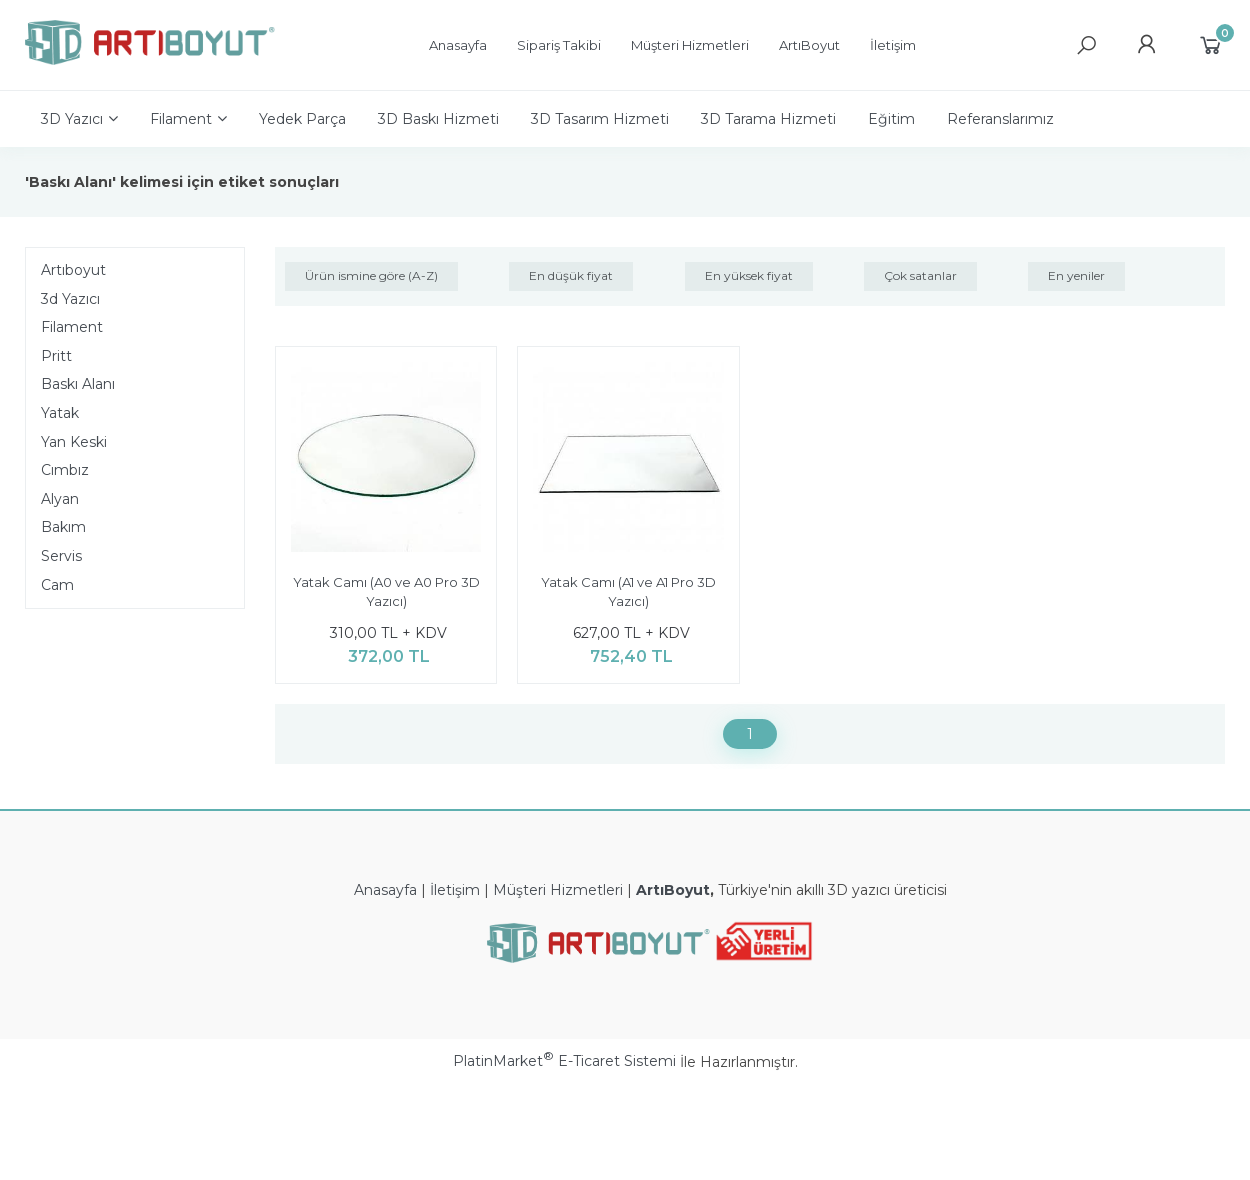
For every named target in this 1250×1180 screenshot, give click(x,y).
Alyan (60, 499)
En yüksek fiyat (749, 275)
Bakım (63, 527)
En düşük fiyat (571, 275)
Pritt (56, 356)
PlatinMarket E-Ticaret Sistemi (564, 1061)
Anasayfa (385, 890)
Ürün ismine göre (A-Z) (371, 275)
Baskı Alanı (78, 384)
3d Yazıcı (70, 299)
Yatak (60, 413)
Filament (72, 327)
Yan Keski (74, 442)
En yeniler (1076, 275)
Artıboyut (73, 270)
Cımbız (65, 470)
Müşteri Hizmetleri (558, 890)
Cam (57, 585)
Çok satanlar (920, 275)
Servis (61, 556)
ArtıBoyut (673, 890)
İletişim (455, 890)
